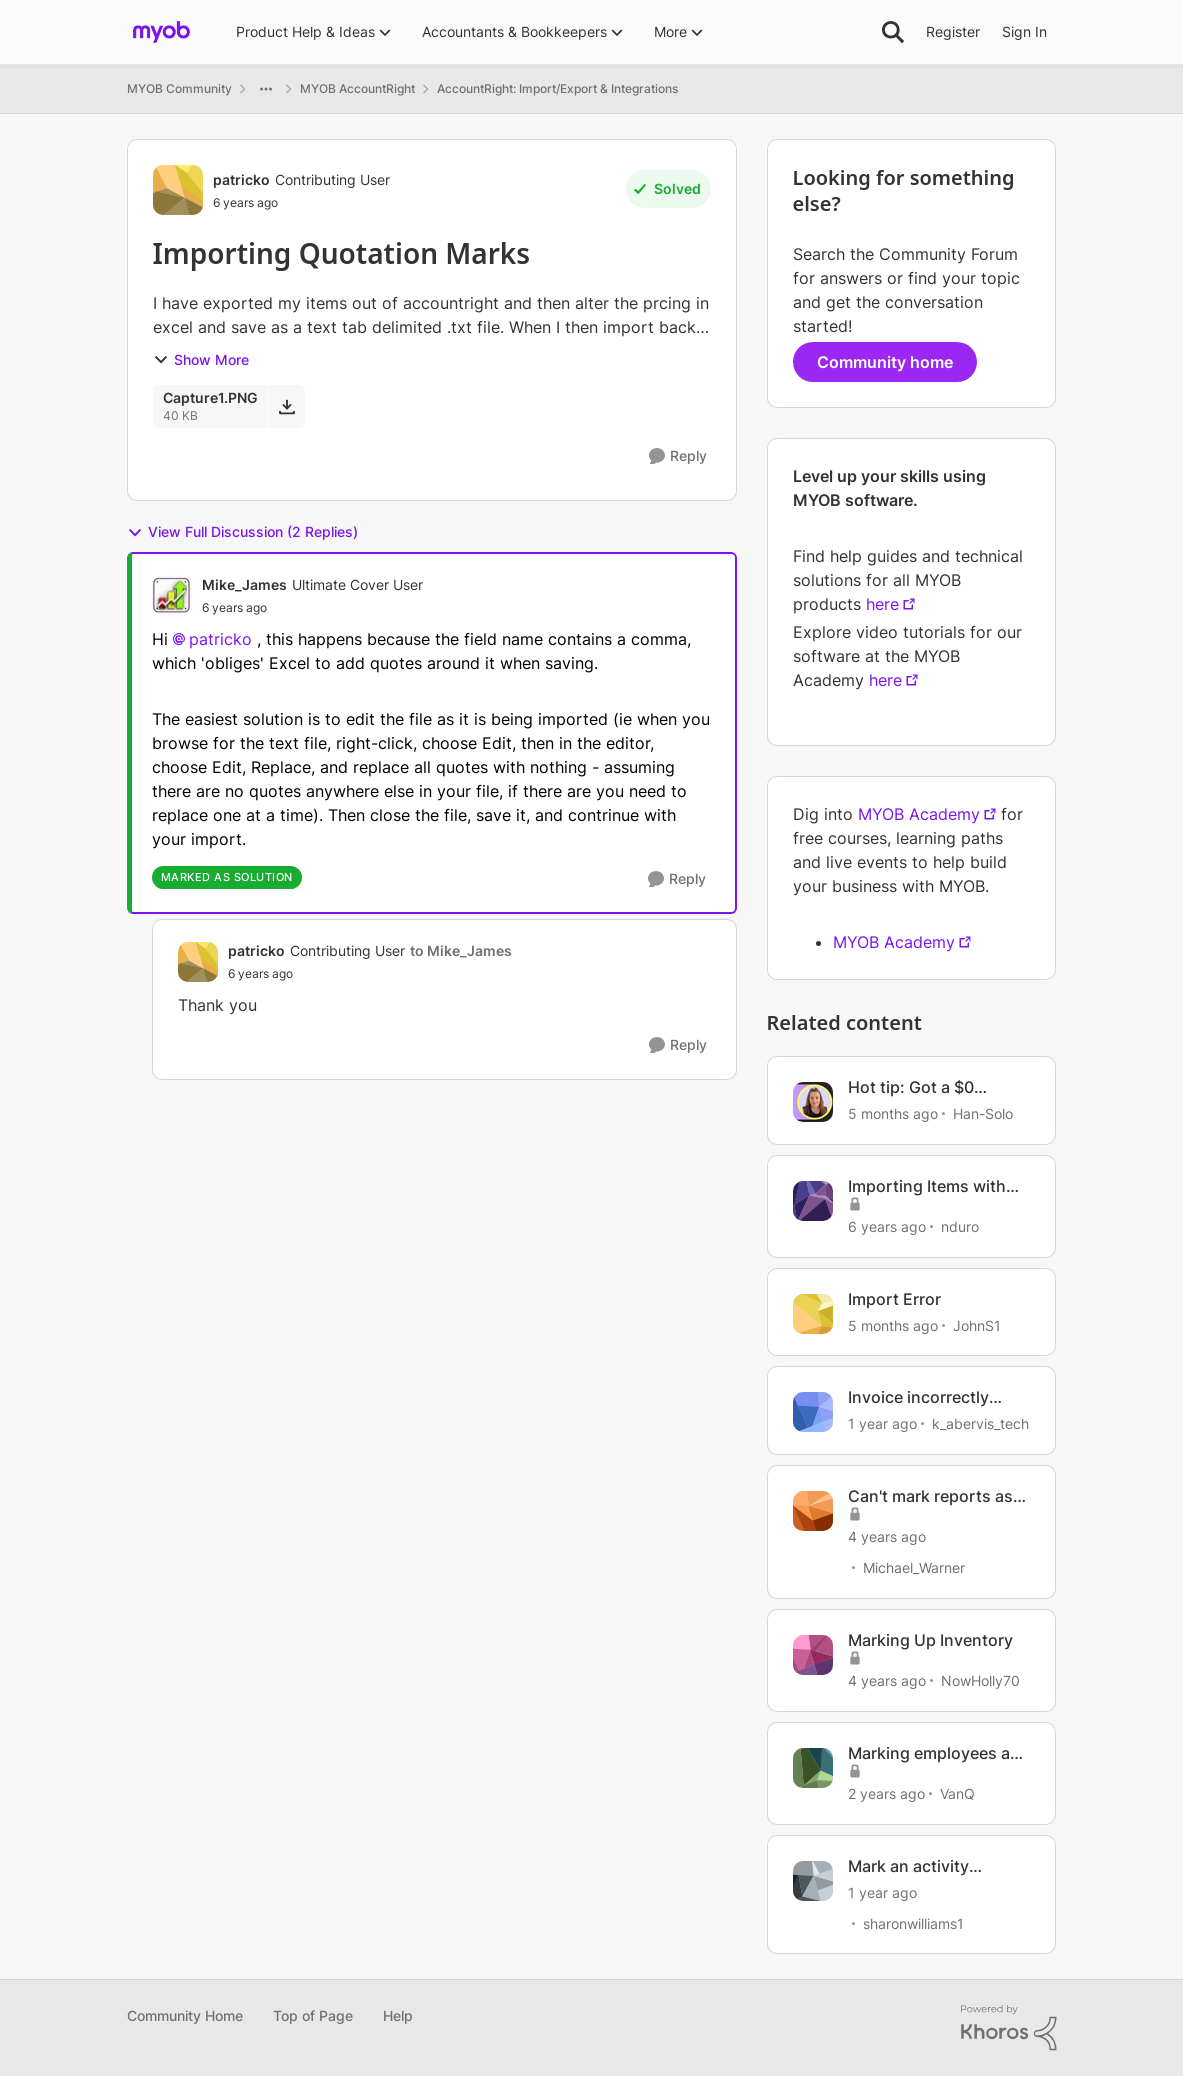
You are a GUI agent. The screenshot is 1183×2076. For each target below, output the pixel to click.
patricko (220, 639)
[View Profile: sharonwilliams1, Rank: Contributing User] (813, 1881)
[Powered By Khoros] (1009, 2028)
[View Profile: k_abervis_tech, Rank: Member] (813, 1412)
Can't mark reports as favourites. (930, 1496)
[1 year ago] (882, 1423)
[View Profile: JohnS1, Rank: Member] (813, 1314)
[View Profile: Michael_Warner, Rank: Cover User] (813, 1511)
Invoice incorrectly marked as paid (918, 1397)
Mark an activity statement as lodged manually (926, 1866)
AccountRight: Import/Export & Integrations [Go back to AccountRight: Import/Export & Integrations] (557, 88)
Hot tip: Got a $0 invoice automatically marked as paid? (929, 1087)
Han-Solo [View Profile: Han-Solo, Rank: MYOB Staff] (983, 1113)
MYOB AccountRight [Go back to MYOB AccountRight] (357, 88)
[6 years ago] (887, 1226)
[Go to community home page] (161, 32)
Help (398, 2015)
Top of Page (313, 2015)
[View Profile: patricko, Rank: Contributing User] (178, 190)
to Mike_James (461, 950)
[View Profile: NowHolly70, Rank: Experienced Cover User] (813, 1655)
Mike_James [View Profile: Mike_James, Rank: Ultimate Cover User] (244, 584)
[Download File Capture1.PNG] (286, 406)
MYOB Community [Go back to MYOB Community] (179, 88)
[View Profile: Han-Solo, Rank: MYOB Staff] (813, 1102)
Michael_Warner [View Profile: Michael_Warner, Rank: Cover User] (914, 1567)
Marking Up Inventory (930, 1640)
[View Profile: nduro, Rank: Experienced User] (813, 1201)
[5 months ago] (893, 1113)
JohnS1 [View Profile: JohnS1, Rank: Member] (977, 1324)
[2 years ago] (886, 1793)
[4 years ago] (887, 1536)
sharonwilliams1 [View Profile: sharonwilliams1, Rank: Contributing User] (913, 1922)
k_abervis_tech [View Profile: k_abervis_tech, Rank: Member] (980, 1423)
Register (953, 31)
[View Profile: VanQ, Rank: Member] (813, 1768)
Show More (201, 359)
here (882, 604)
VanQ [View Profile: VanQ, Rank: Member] (957, 1793)
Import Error (894, 1299)
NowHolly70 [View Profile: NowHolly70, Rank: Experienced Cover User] (980, 1680)
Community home (885, 362)
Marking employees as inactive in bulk (933, 1753)
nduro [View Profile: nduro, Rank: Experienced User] (960, 1226)
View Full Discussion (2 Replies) (242, 532)
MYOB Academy (919, 814)
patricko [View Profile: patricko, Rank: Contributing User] (241, 179)
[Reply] (678, 456)
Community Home (185, 2015)
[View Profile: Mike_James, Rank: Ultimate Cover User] (172, 595)
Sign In (1024, 31)
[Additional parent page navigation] (266, 89)
